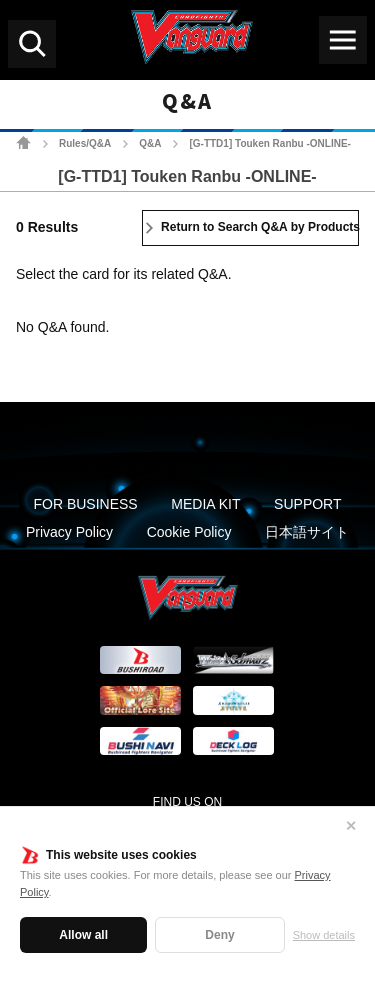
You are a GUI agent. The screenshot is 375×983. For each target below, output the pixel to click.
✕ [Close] (351, 826)
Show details (324, 935)
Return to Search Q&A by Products (260, 227)
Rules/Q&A (85, 143)
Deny (219, 935)
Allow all (83, 935)
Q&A (150, 143)
